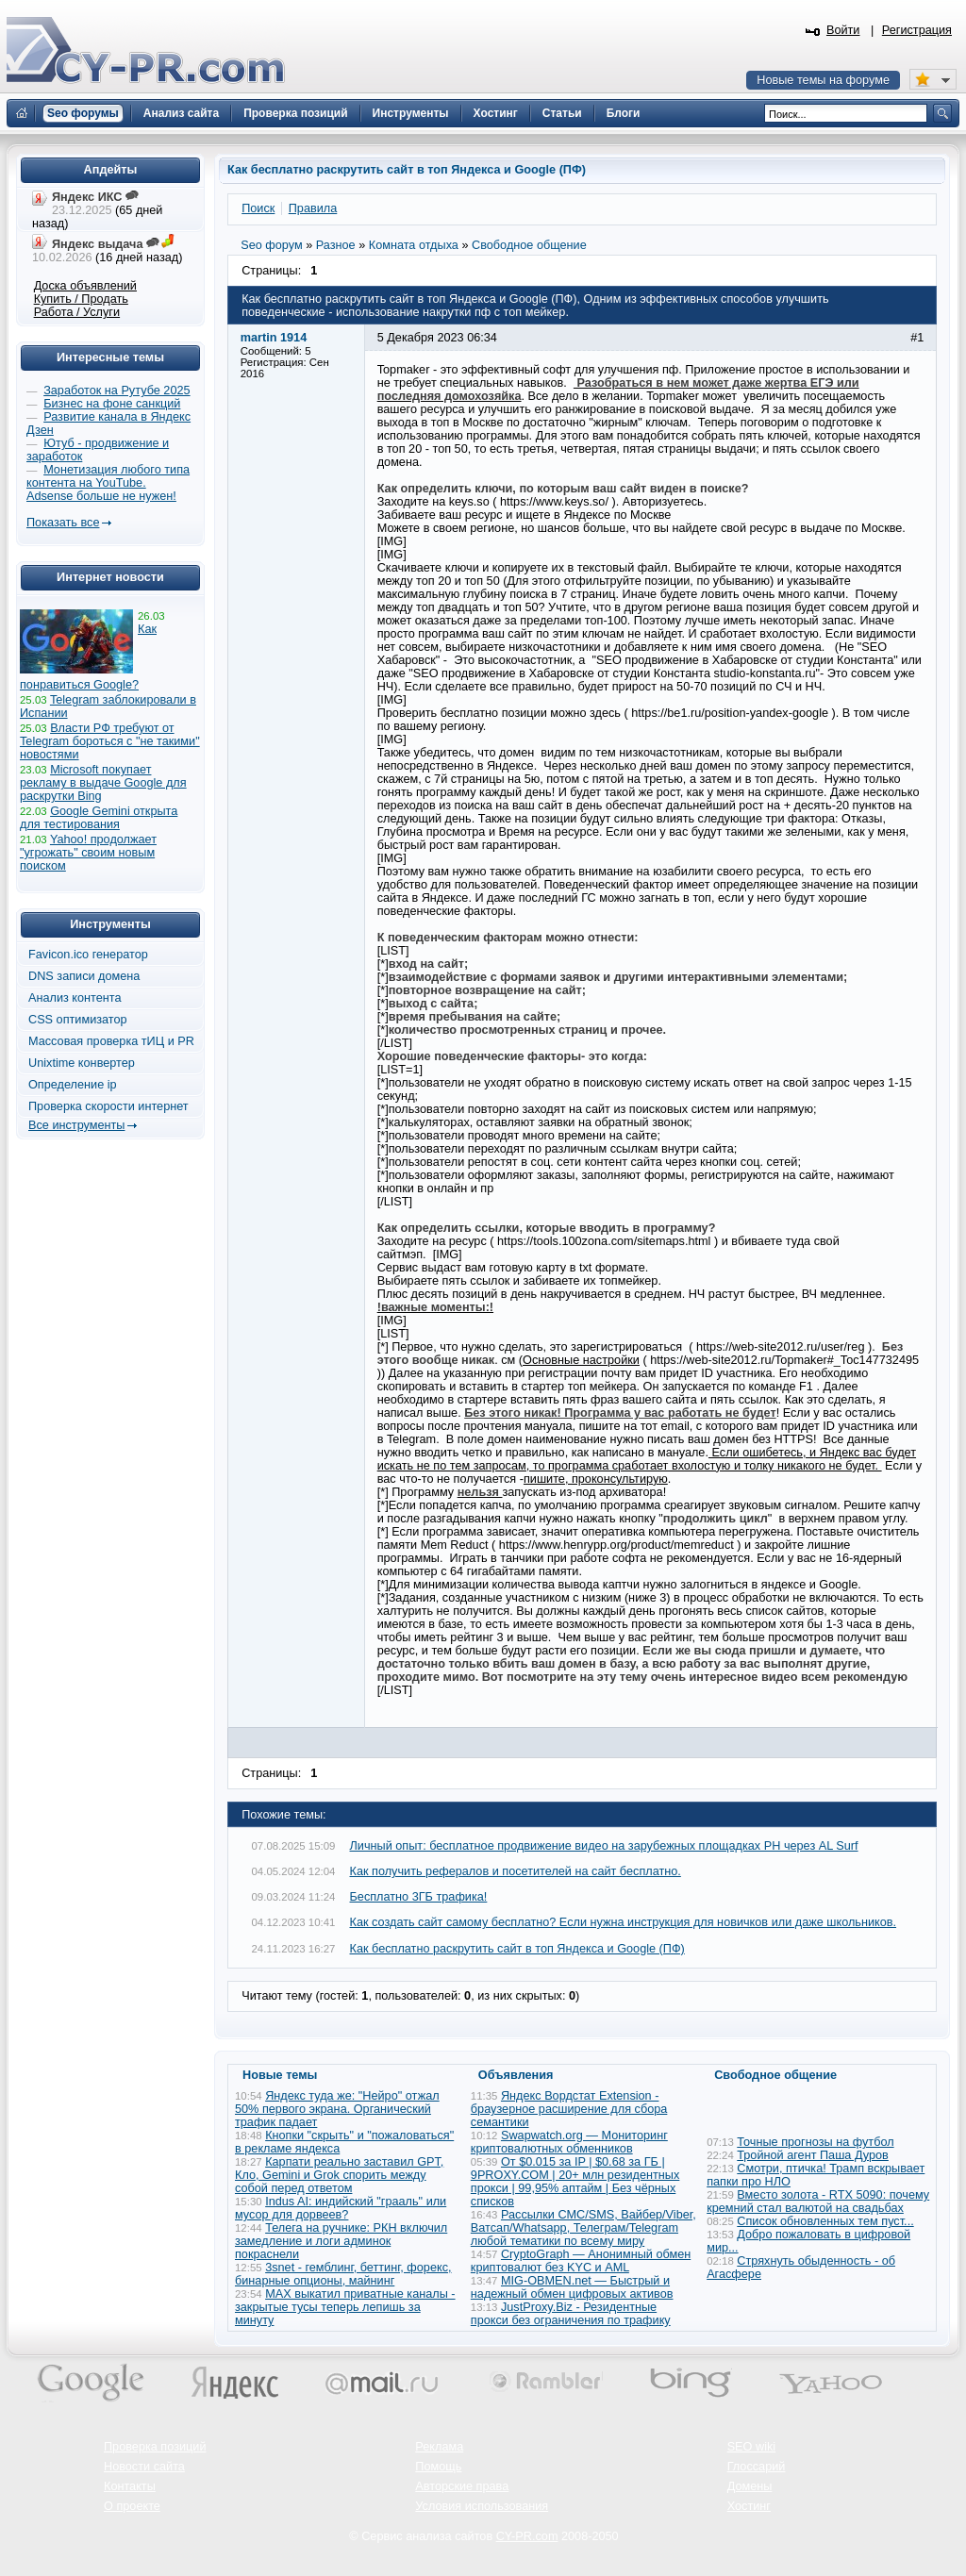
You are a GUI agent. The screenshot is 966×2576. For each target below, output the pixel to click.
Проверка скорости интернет (108, 1106)
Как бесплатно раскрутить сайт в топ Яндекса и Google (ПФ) (517, 1948)
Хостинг (749, 2506)
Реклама (439, 2446)
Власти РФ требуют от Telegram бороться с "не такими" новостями (110, 741)
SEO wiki (751, 2446)
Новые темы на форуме (823, 80)
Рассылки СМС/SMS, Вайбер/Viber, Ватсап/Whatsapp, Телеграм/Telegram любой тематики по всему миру (583, 2228)
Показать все (62, 522)
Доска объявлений (85, 285)
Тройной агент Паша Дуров (813, 2155)
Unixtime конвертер (81, 1063)
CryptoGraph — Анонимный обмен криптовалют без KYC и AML (581, 2261)
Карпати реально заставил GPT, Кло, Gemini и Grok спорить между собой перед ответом (339, 2175)
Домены (750, 2486)
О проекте (132, 2506)
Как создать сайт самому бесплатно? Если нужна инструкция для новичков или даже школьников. (623, 1922)
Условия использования (481, 2506)
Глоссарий (756, 2466)
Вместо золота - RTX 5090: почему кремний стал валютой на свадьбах (818, 2201)
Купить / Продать (81, 299)
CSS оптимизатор (77, 1019)
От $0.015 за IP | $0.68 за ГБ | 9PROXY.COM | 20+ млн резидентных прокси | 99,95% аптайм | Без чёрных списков (575, 2181)
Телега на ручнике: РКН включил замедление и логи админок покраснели (341, 2241)
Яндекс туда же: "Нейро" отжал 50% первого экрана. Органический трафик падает (337, 2109)
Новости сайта (144, 2466)
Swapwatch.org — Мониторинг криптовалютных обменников (569, 2142)
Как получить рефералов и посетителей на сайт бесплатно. (515, 1871)
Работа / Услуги (77, 312)
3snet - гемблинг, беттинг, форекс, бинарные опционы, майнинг (343, 2274)
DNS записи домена (84, 976)
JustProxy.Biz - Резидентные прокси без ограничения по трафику (571, 2314)
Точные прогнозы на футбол (815, 2142)
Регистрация (917, 30)
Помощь (438, 2466)
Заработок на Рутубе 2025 (116, 390)
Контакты (130, 2486)
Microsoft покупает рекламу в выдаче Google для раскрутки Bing (103, 783)
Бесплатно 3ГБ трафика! (419, 1896)
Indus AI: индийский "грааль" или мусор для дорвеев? (340, 2208)
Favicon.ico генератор (88, 954)
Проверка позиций (155, 2446)
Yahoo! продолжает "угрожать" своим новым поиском (88, 853)
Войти (843, 30)
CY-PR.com (527, 2536)
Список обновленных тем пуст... (825, 2221)
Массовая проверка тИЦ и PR (111, 1041)
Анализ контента (75, 998)
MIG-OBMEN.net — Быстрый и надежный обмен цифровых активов (572, 2287)
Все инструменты (76, 1125)
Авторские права (461, 2486)
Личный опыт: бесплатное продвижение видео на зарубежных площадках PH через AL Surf (604, 1846)
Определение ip (72, 1084)
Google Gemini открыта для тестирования (98, 818)
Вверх (853, 2510)
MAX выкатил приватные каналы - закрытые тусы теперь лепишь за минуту (345, 2307)
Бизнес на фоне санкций (111, 403)
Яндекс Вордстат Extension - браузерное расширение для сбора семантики (569, 2109)
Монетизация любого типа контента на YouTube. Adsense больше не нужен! (108, 483)
